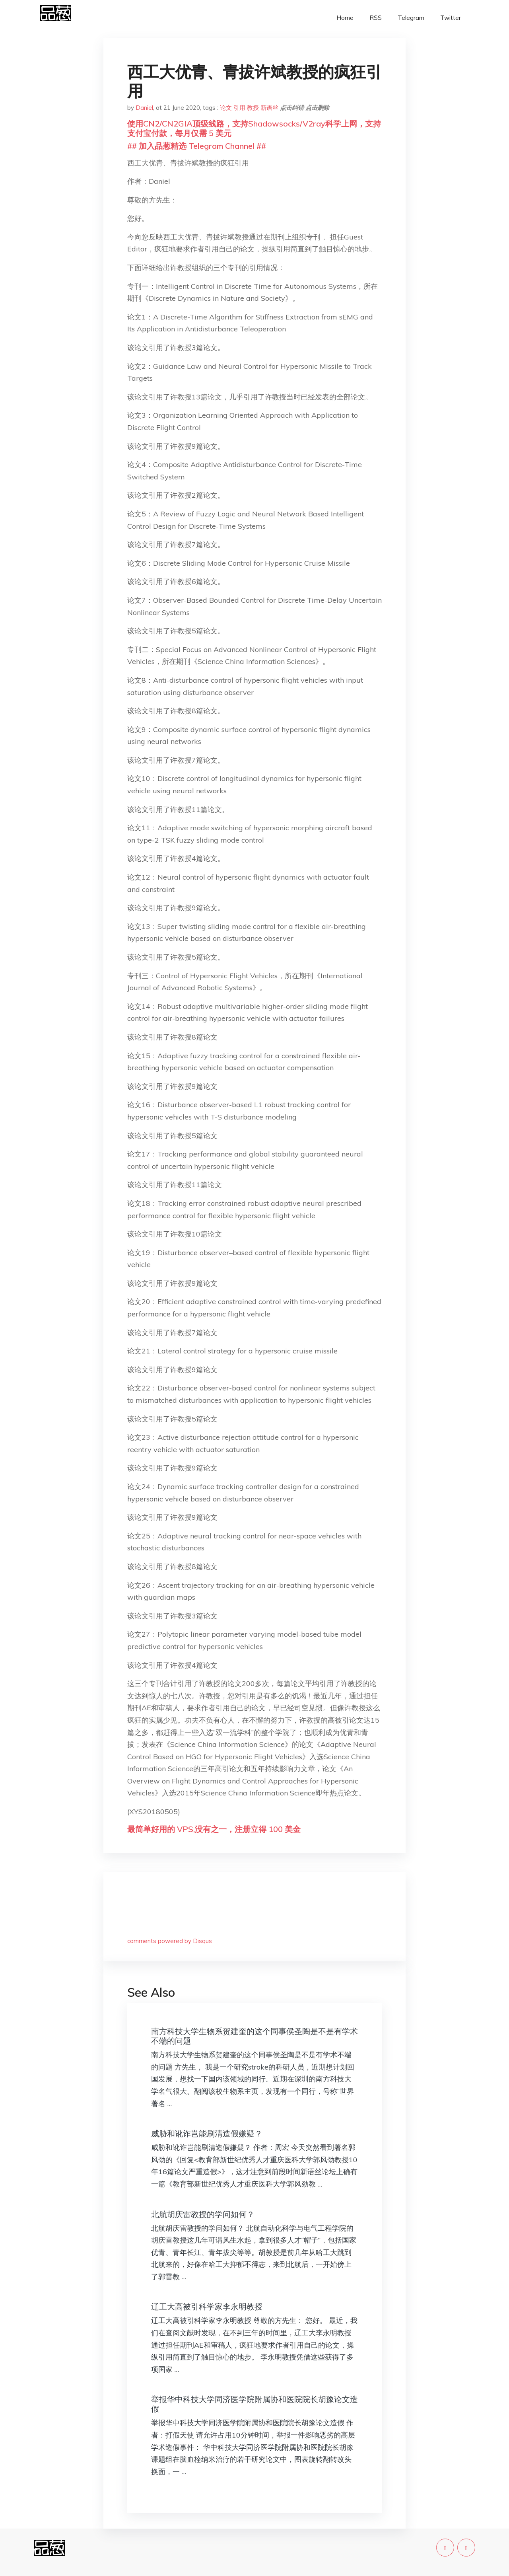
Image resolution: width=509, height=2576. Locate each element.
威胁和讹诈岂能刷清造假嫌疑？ (206, 2133)
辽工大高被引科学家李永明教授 (206, 2306)
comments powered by (169, 1941)
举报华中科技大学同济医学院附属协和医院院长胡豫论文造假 (254, 2404)
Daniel (144, 107)
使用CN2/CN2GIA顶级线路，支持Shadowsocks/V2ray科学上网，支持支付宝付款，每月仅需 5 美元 (254, 128)
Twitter (450, 17)
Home (345, 17)
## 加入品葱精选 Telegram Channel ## (196, 146)
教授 (253, 107)
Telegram (411, 17)
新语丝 (269, 107)
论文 (226, 107)
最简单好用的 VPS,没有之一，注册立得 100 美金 (214, 1829)
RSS (375, 17)
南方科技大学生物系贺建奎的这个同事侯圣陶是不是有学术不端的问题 (254, 2036)
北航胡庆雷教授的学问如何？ (202, 2214)
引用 (239, 107)
